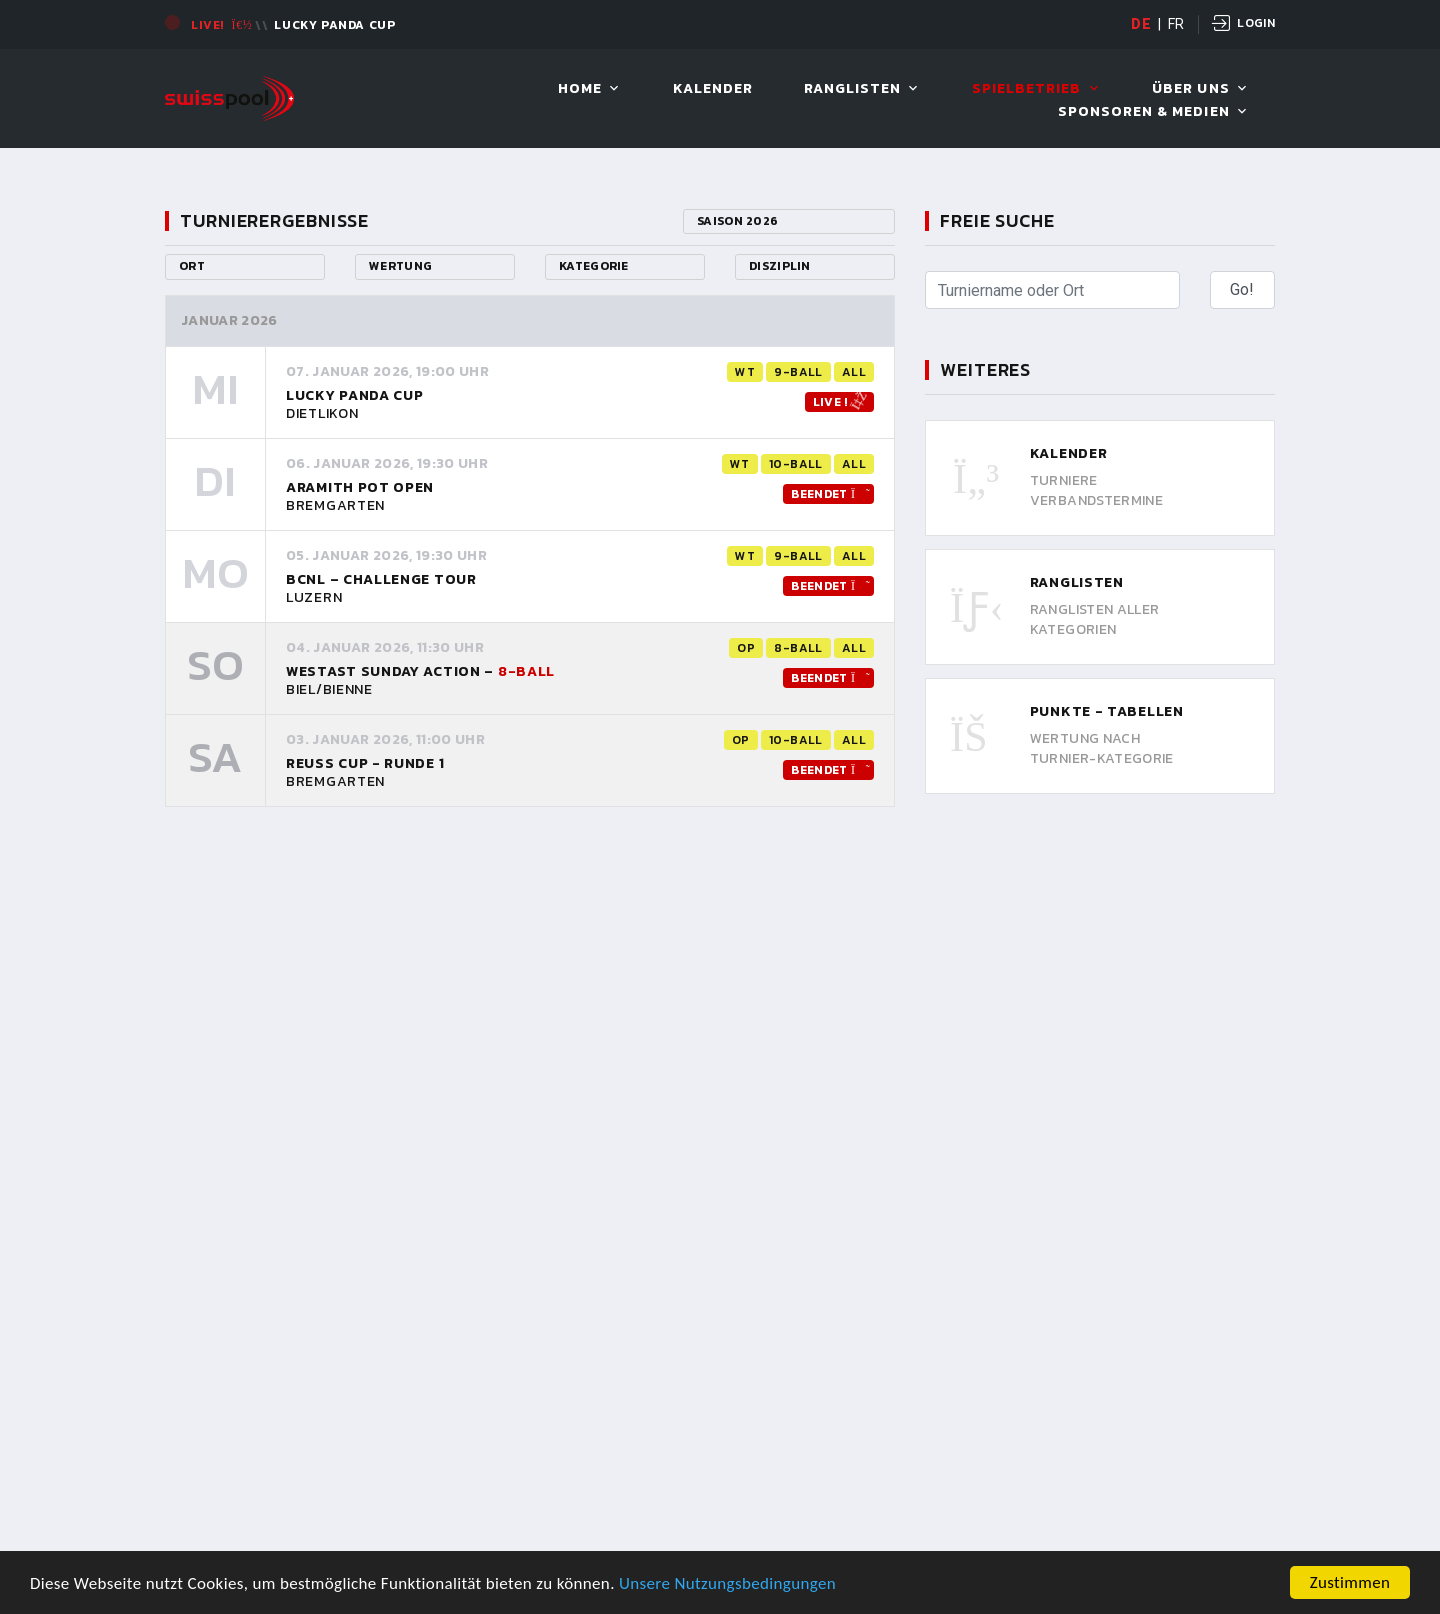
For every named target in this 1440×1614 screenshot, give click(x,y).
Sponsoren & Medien (1144, 112)
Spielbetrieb (1027, 89)
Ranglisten (853, 89)
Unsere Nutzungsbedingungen (727, 1588)
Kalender (713, 89)
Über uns (1190, 89)
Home (580, 89)
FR (1176, 24)
